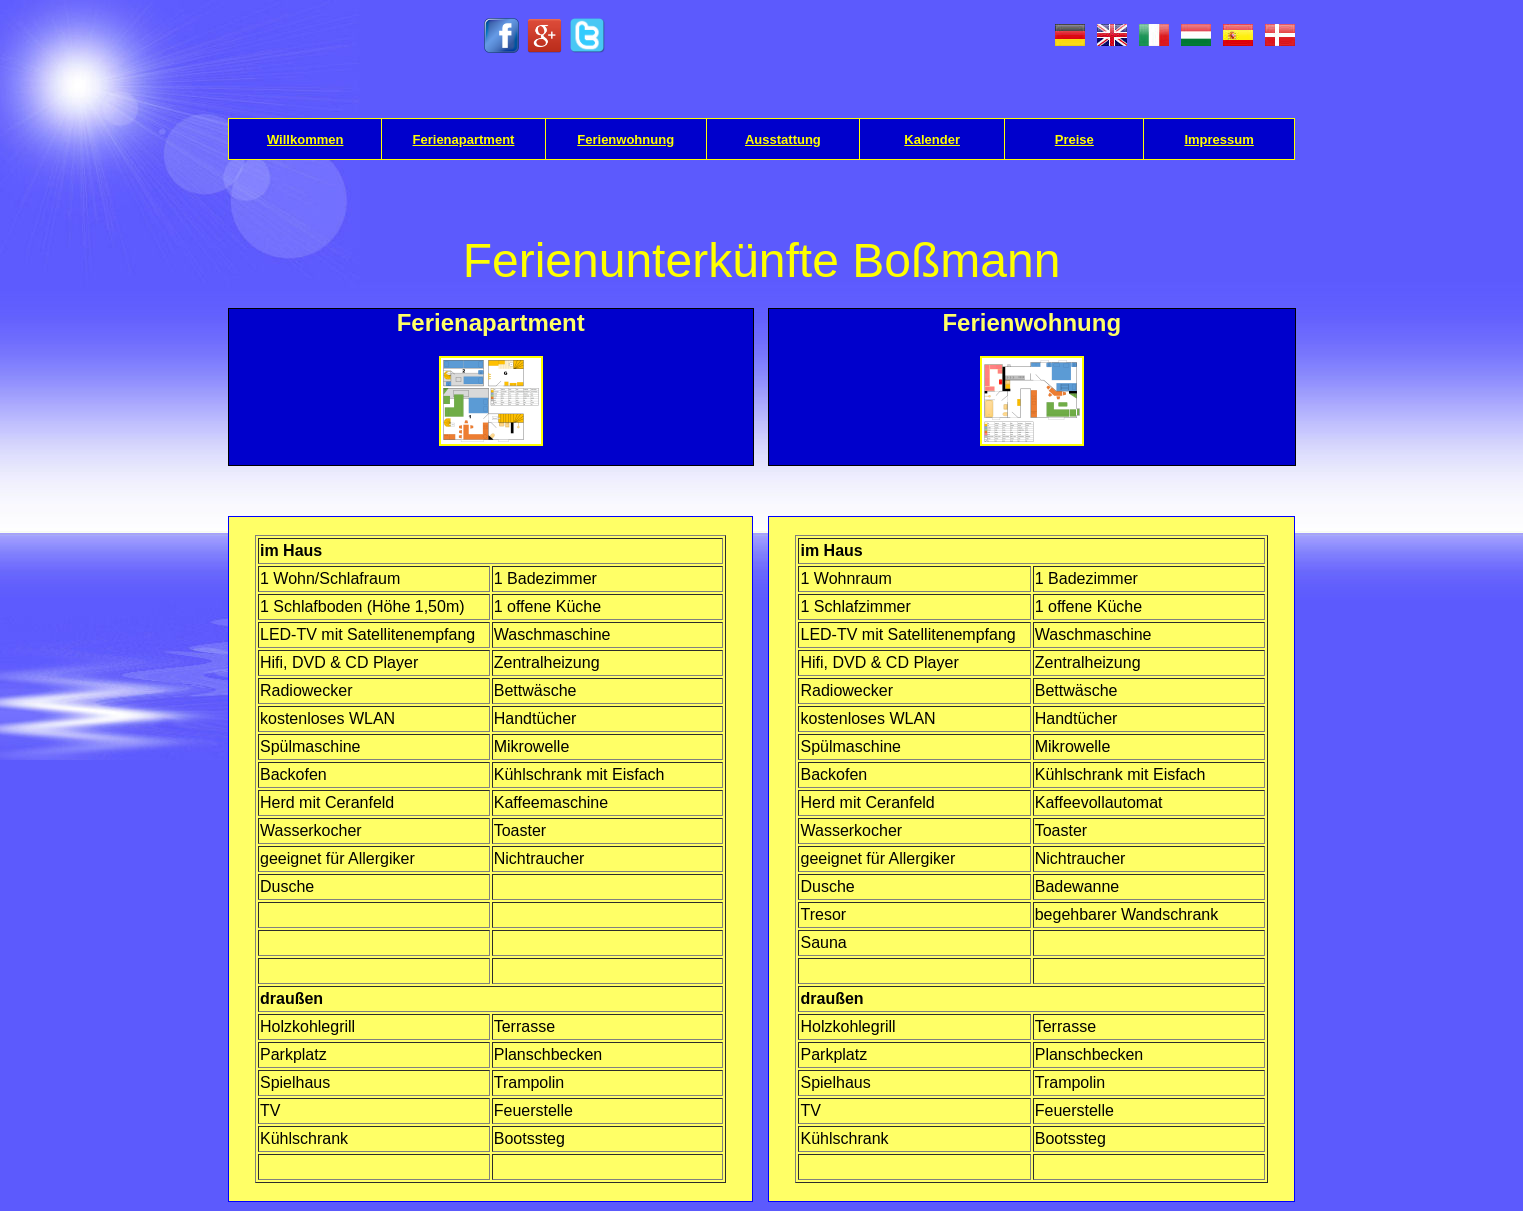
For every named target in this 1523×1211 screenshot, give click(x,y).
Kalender (932, 139)
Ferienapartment (464, 139)
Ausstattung (783, 139)
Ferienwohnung (625, 139)
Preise (1074, 139)
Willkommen (305, 139)
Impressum (1218, 139)
